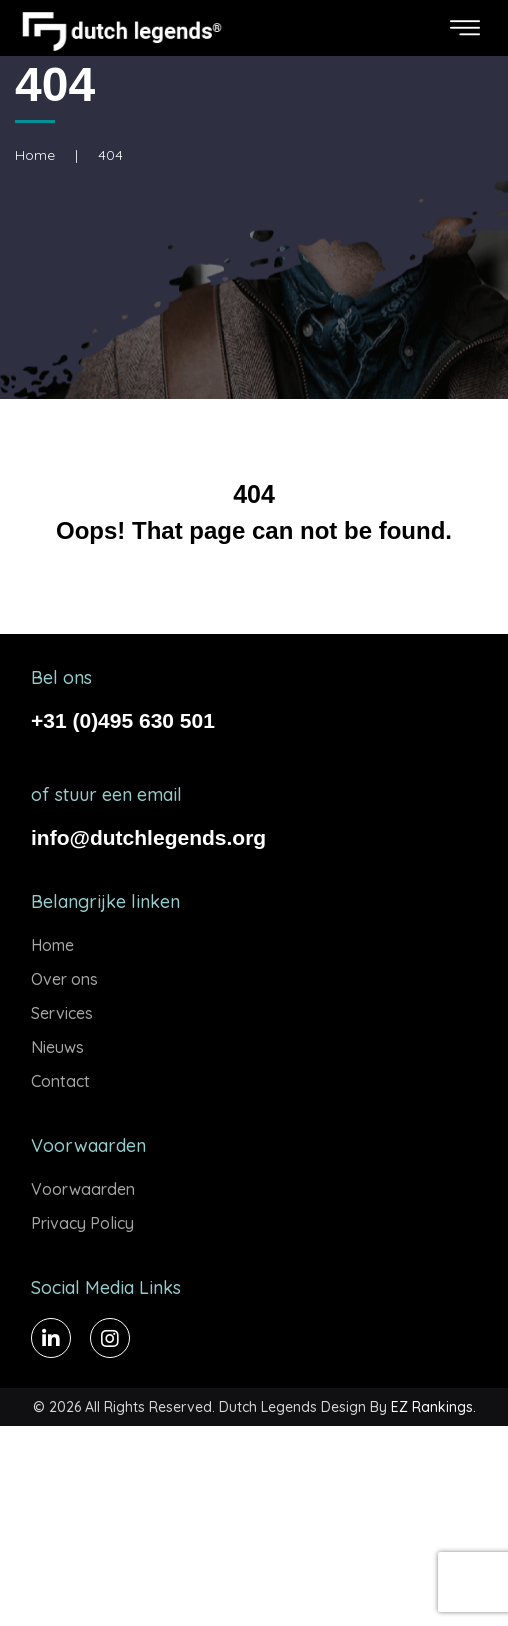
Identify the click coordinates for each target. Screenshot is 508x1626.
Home (35, 155)
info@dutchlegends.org (148, 837)
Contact (60, 1081)
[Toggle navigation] (465, 28)
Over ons (64, 979)
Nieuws (57, 1047)
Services (62, 1013)
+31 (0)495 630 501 (123, 720)
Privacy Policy (82, 1223)
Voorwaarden (83, 1189)
